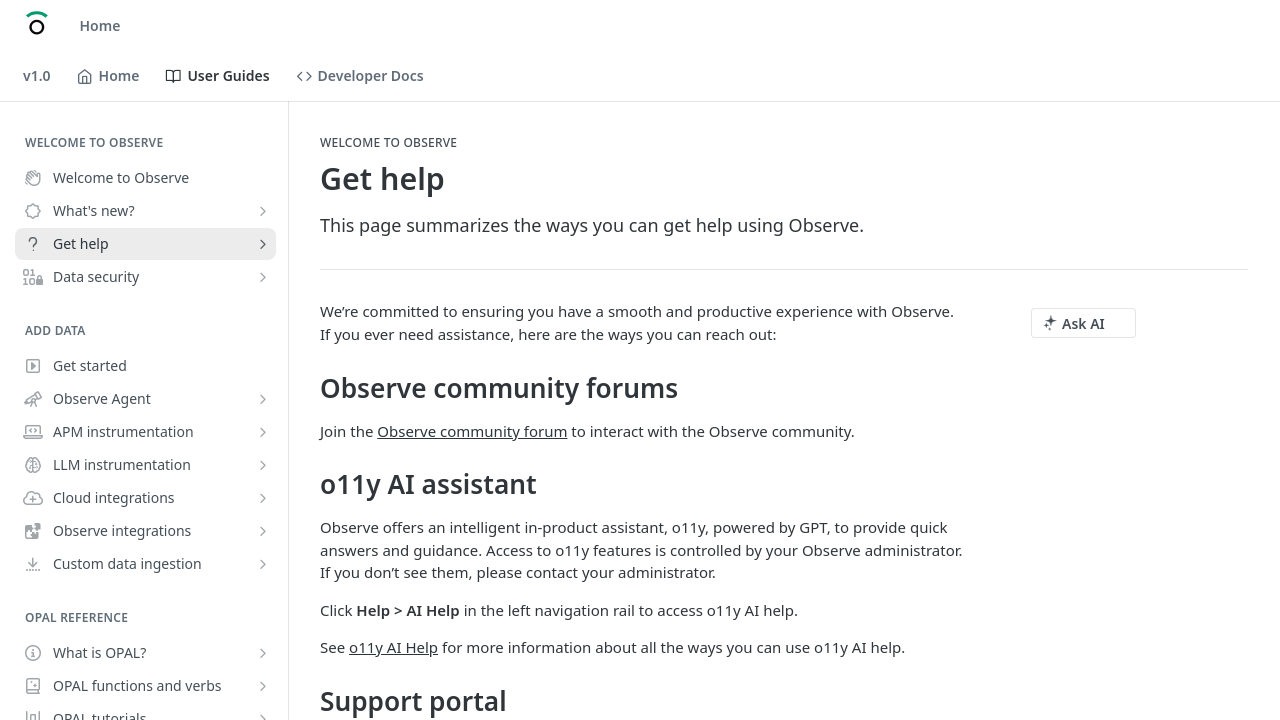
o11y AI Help (393, 647)
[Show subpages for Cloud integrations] (263, 498)
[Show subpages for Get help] (263, 244)
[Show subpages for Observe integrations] (263, 531)
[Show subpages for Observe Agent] (263, 399)
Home (100, 25)
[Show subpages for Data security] (263, 277)
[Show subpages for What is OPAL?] (263, 653)
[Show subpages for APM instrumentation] (263, 432)
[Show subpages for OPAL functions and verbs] (263, 686)
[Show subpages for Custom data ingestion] (263, 564)
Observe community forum (472, 431)
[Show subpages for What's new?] (263, 211)
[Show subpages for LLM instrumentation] (263, 465)
